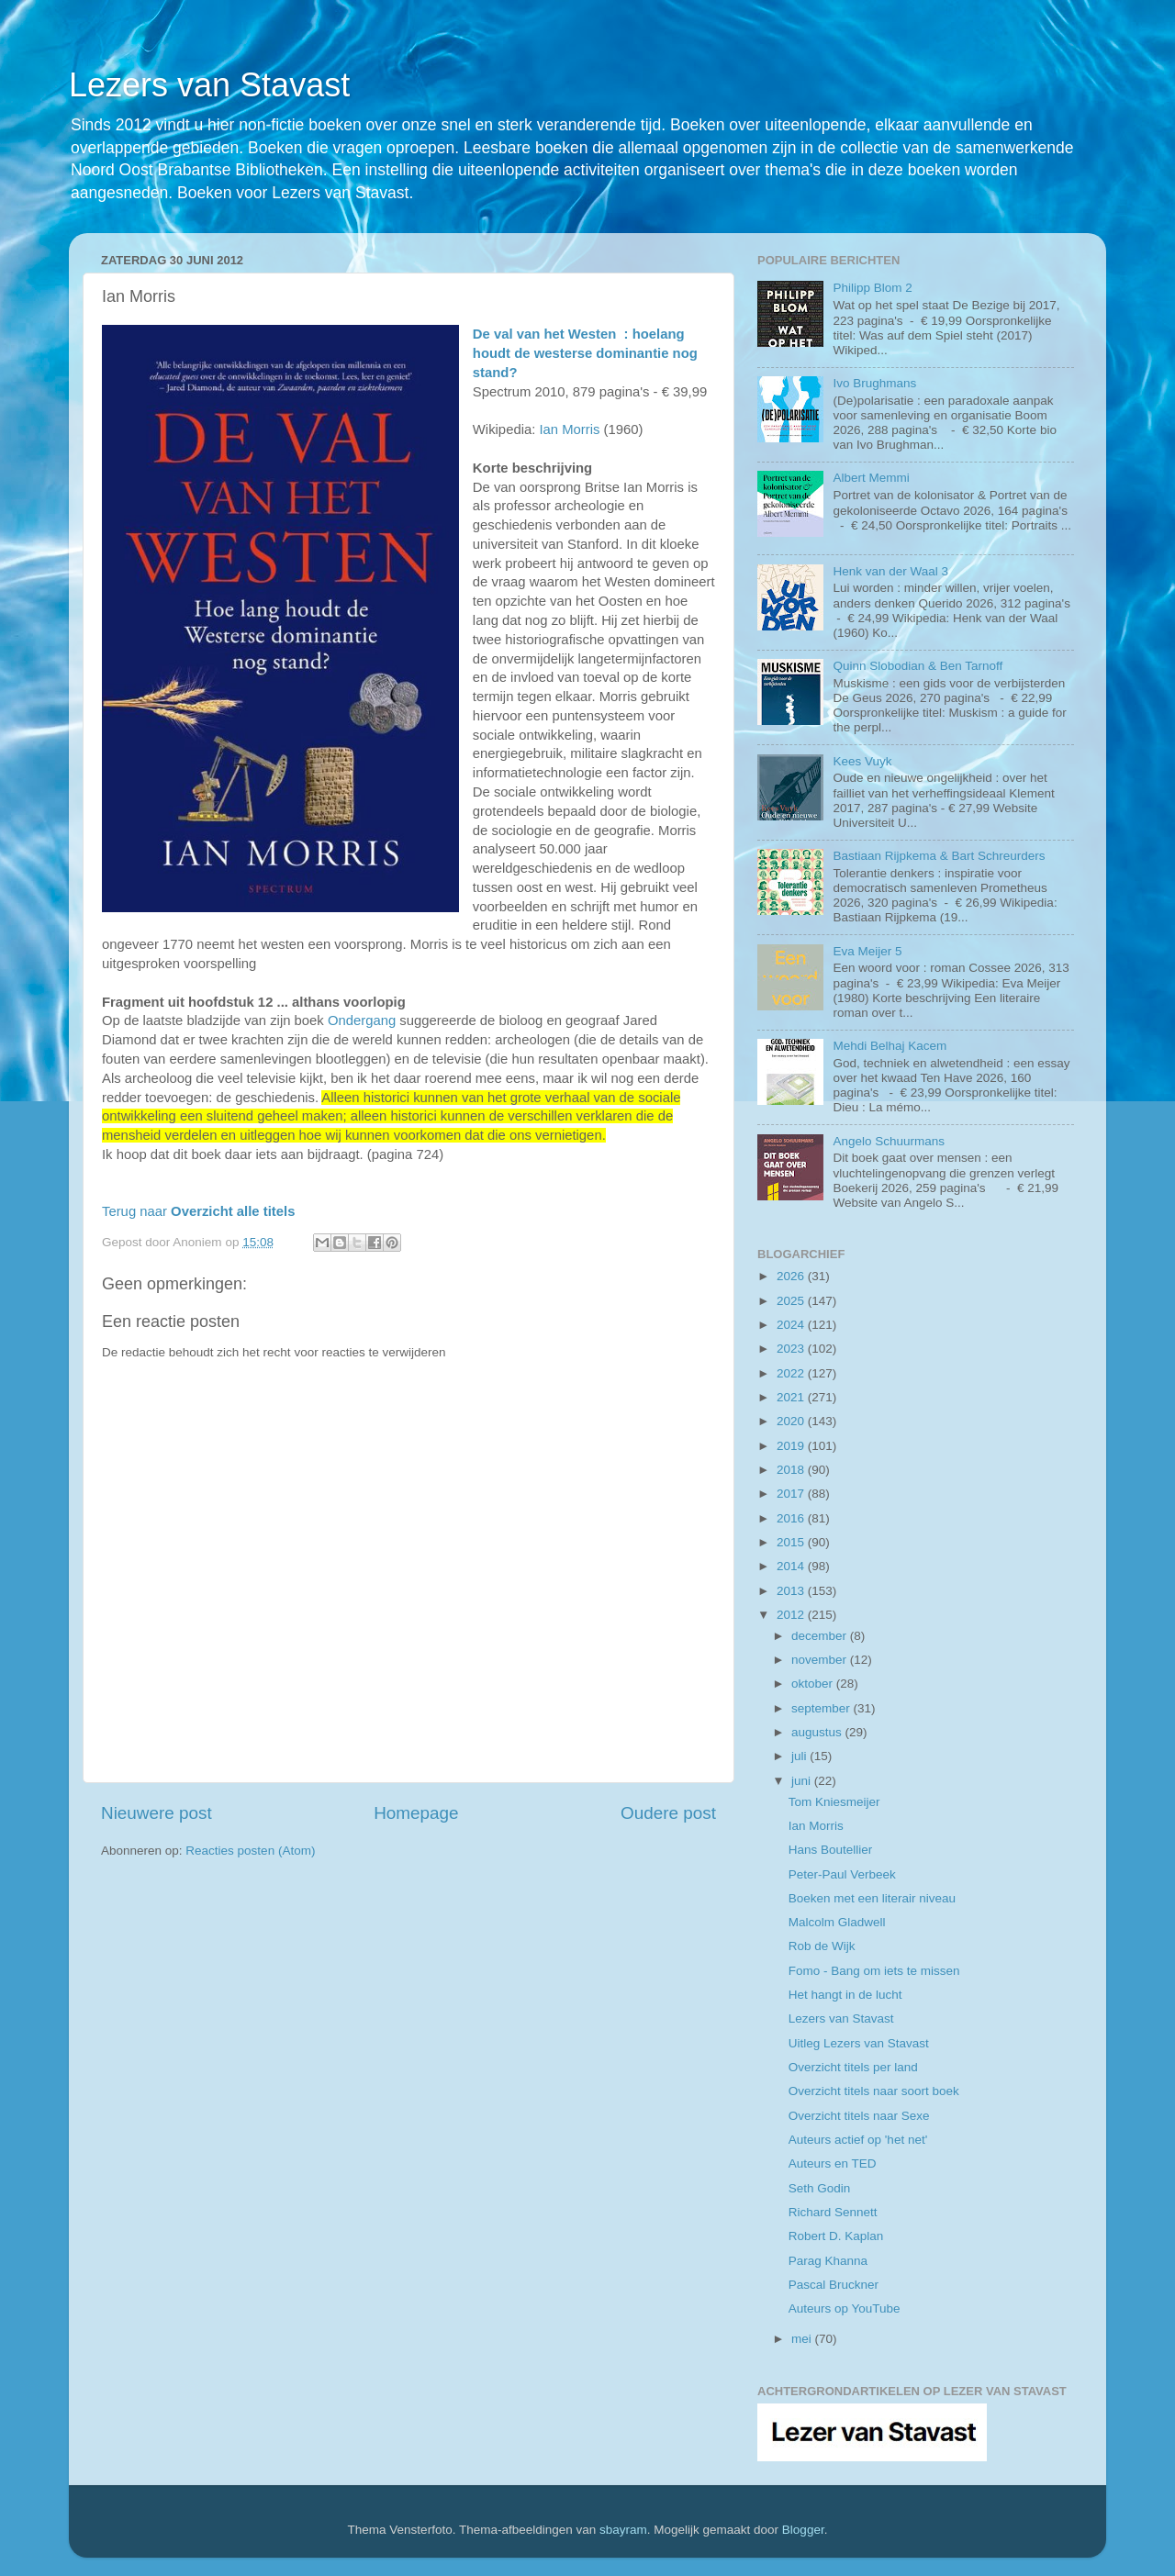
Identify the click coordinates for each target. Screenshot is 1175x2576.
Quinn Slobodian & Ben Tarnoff (917, 666)
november (820, 1660)
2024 (792, 1325)
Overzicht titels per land (853, 2067)
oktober (813, 1683)
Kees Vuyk (862, 761)
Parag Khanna (828, 2261)
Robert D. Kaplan (836, 2236)
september (822, 1708)
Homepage (416, 1813)
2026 (792, 1276)
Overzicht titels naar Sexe (859, 2116)
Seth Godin (820, 2188)
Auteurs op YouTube (845, 2308)
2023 (792, 1348)
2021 (792, 1397)
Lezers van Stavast (209, 85)
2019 (792, 1446)
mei (803, 2339)
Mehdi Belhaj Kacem (889, 1046)
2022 (792, 1373)
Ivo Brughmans (874, 383)
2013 (792, 1591)
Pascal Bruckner (833, 2285)
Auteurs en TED (833, 2163)
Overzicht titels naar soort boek (874, 2091)
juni (802, 1781)
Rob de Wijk (822, 1946)
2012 (792, 1615)
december (820, 1636)
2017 (792, 1493)
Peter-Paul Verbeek (842, 1874)
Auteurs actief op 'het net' (858, 2140)
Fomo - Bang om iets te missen (874, 1971)
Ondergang (362, 1020)
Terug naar (198, 1211)
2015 (792, 1542)
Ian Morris (569, 429)
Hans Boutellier (831, 1850)
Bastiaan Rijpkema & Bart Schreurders (939, 856)
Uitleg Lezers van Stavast (859, 2043)
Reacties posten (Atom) (250, 1850)
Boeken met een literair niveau (872, 1898)
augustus (818, 1732)
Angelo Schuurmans (889, 1141)
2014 (792, 1566)
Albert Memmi (871, 478)
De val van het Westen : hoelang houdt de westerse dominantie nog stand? (585, 353)
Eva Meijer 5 (867, 951)
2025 (792, 1301)
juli (800, 1756)
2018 (792, 1470)
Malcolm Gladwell (837, 1922)
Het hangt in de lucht (845, 1995)
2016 (792, 1518)
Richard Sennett (833, 2212)
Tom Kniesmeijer (834, 1802)
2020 (792, 1421)
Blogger (803, 2530)
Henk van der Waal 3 (890, 571)
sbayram (623, 2530)
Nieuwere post (156, 1813)
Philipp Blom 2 (872, 288)
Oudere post (668, 1813)
